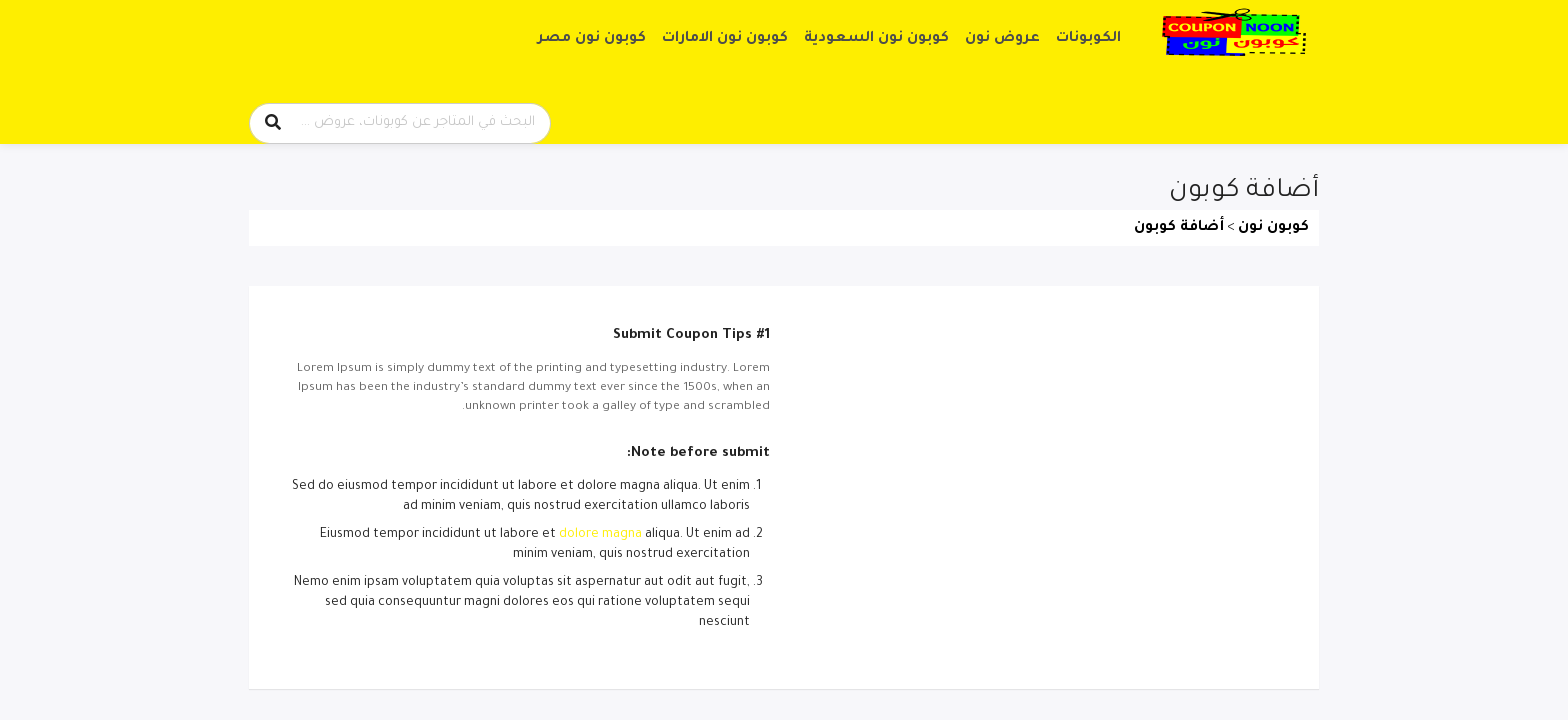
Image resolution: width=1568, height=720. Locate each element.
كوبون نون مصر (592, 39)
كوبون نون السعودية (876, 39)
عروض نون (1002, 39)
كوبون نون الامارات (725, 39)
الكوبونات (1088, 39)
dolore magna (600, 535)
